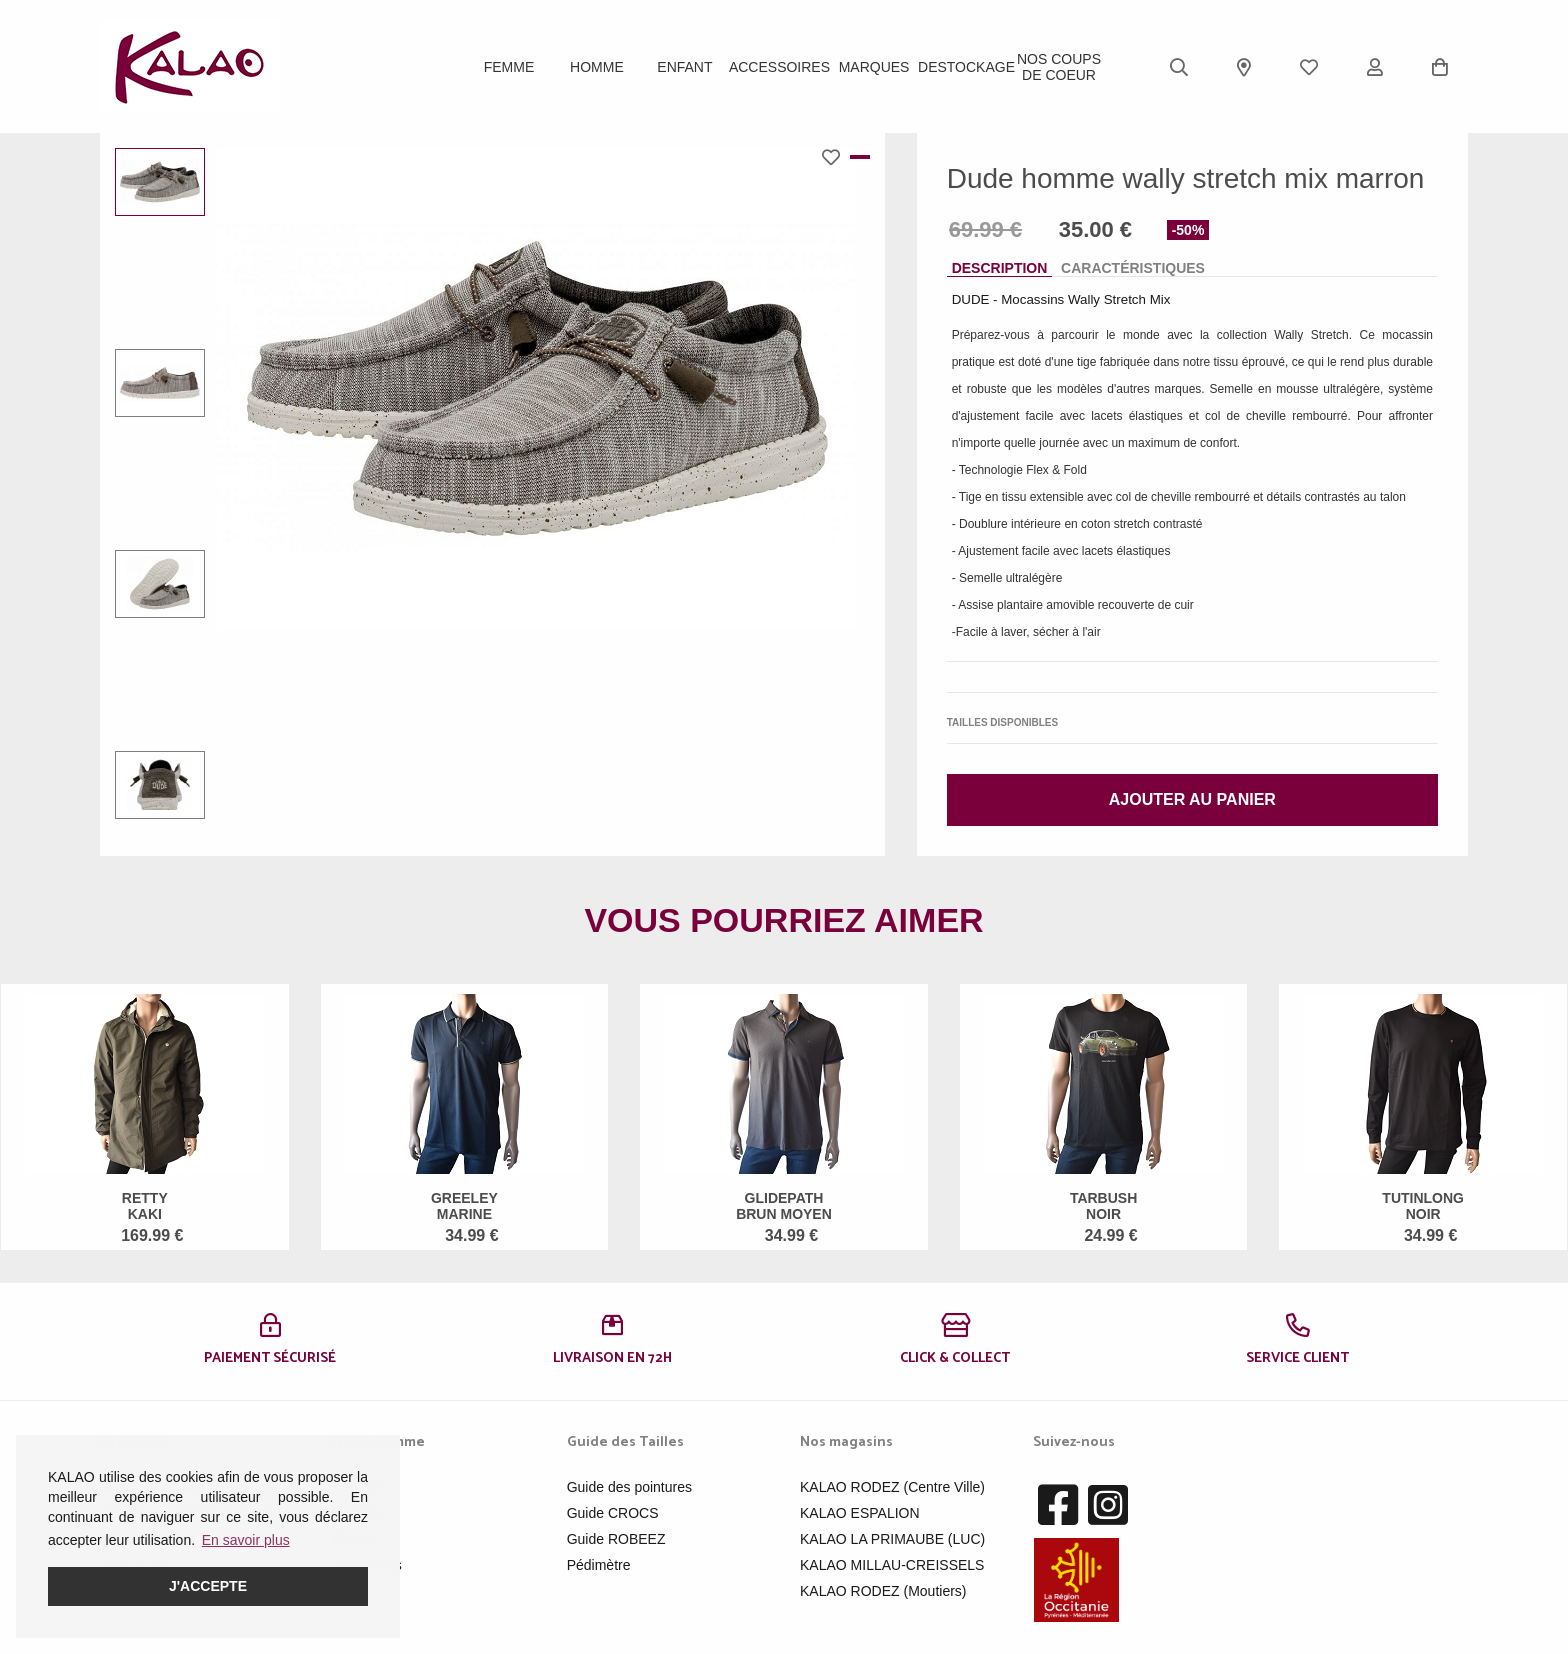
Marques (874, 67)
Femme (509, 67)
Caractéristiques (1133, 268)
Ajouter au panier (1192, 799)
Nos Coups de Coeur (1059, 67)
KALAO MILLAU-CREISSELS (892, 1565)
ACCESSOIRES (779, 67)
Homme (597, 67)
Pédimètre (599, 1565)
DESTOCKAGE (966, 67)
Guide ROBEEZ (616, 1539)
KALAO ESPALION (860, 1513)
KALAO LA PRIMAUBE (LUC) (892, 1539)
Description (1000, 268)
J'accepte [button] (208, 1586)
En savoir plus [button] (246, 1540)
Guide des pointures (629, 1487)
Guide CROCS (613, 1513)
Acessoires (367, 1565)
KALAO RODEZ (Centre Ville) (892, 1487)
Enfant (684, 67)
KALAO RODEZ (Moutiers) (883, 1591)
